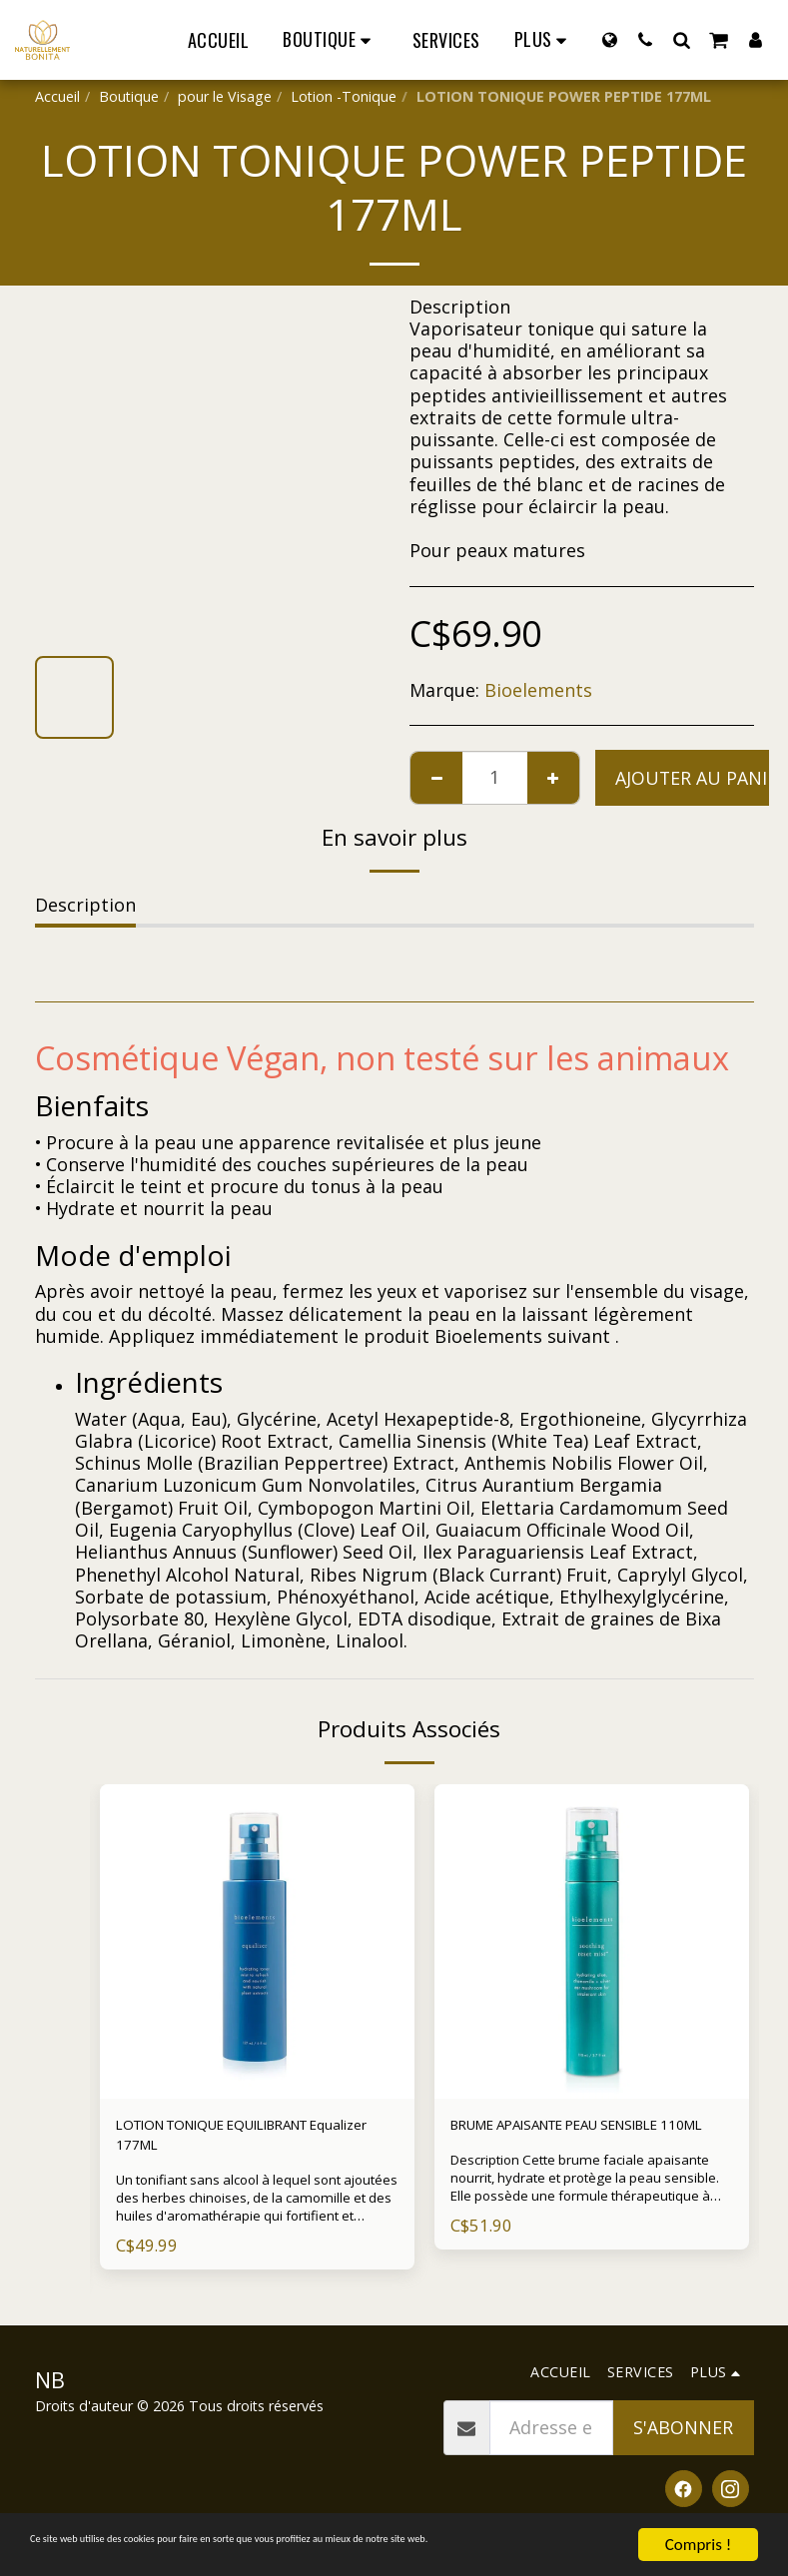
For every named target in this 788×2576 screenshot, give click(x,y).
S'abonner (683, 2441)
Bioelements (538, 690)
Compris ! (698, 2526)
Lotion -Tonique (343, 96)
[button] (645, 39)
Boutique (129, 96)
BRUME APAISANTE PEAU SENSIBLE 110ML (556, 2141)
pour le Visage (225, 96)
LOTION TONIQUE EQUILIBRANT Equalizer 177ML (254, 2141)
